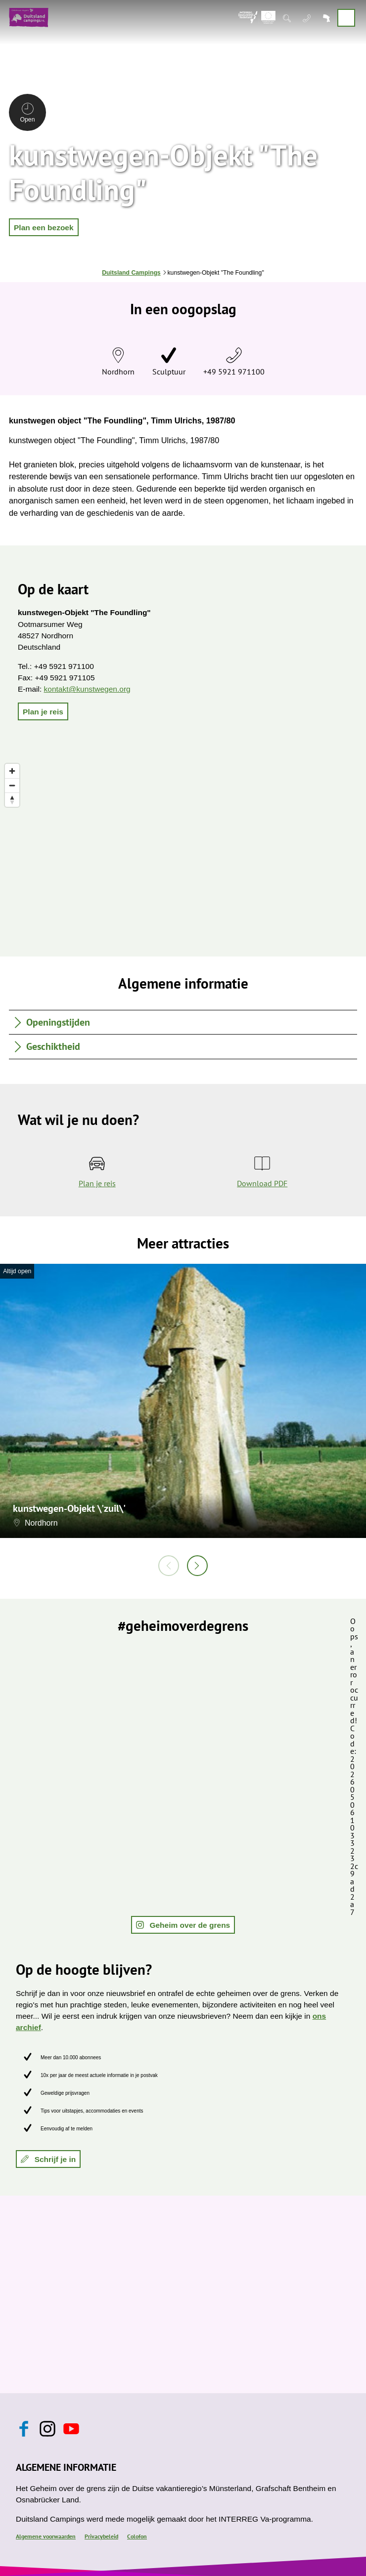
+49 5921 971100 (234, 371)
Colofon (137, 2536)
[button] (44, 227)
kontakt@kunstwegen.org (87, 689)
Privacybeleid (101, 2536)
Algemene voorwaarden (46, 2536)
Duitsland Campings (131, 272)
